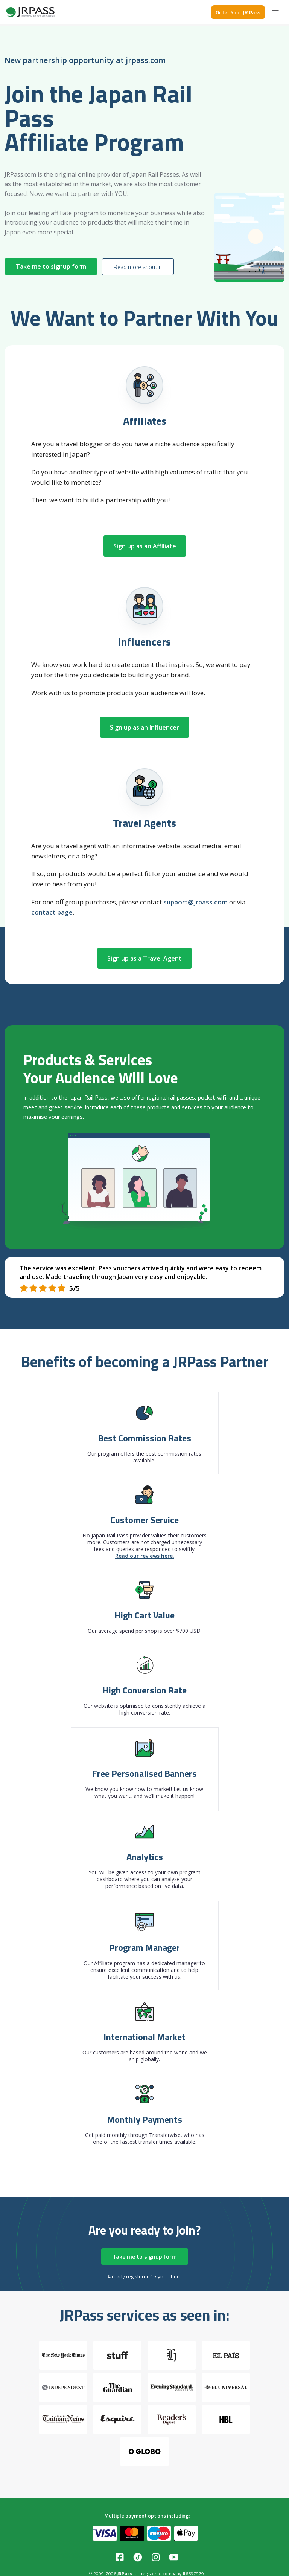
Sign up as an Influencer (144, 727)
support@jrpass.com (195, 902)
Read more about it (138, 266)
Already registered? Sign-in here (145, 2276)
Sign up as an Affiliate (144, 546)
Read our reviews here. (144, 1555)
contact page (52, 912)
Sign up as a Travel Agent (144, 958)
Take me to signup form (51, 266)
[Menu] (275, 12)
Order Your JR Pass (238, 12)
